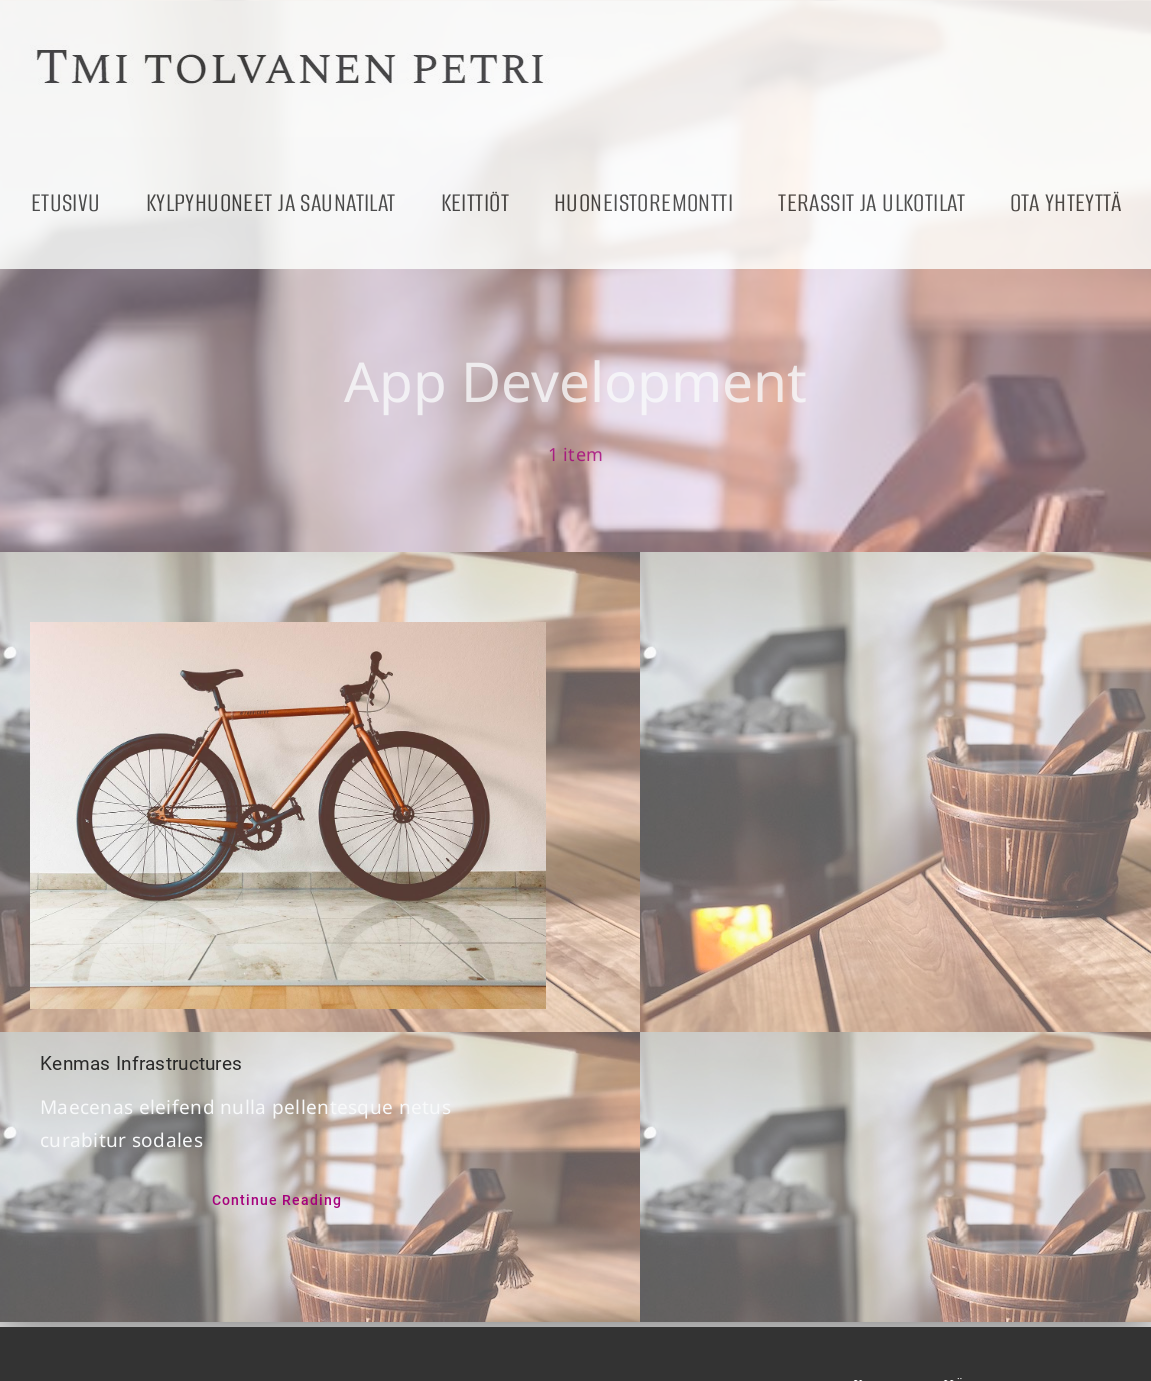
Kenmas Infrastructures (141, 1063)
